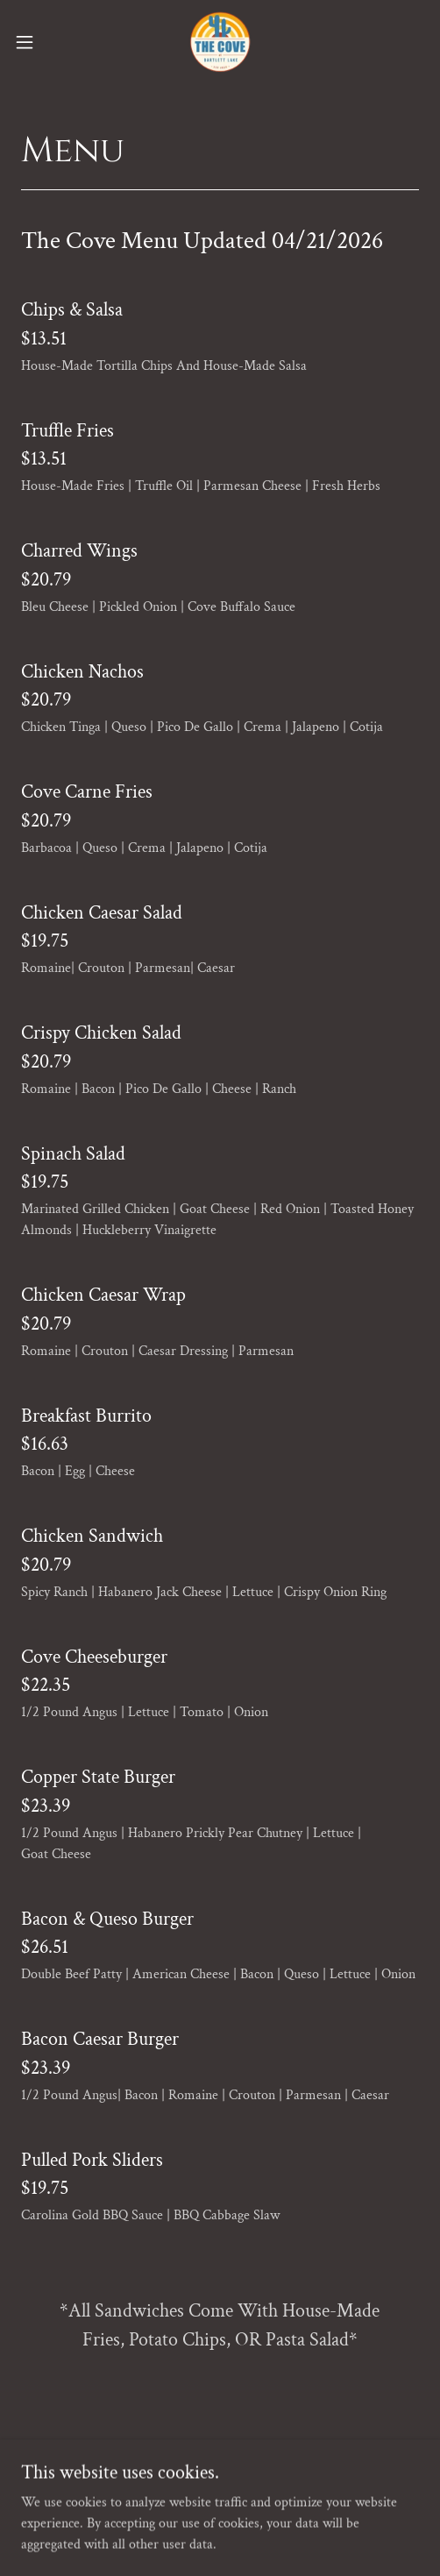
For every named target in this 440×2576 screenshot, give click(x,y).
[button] (39, 42)
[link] (220, 42)
